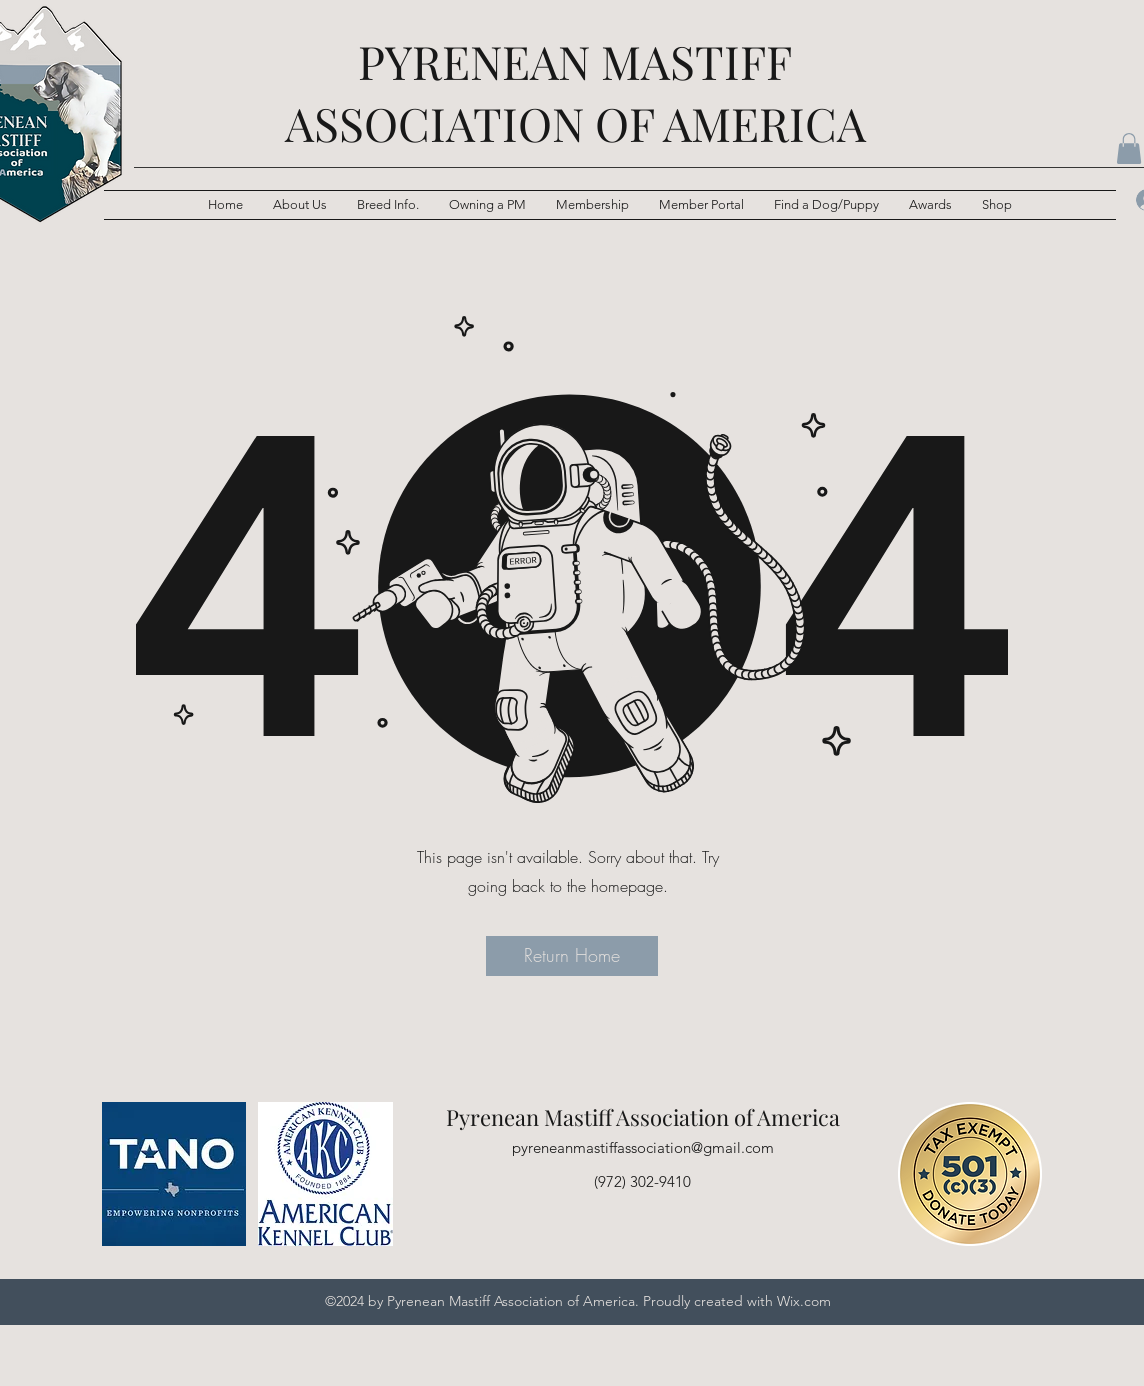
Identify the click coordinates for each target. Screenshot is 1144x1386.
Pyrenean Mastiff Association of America (643, 1117)
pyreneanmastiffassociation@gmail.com (643, 1147)
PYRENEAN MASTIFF (575, 61)
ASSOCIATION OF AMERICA (575, 123)
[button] (388, 205)
